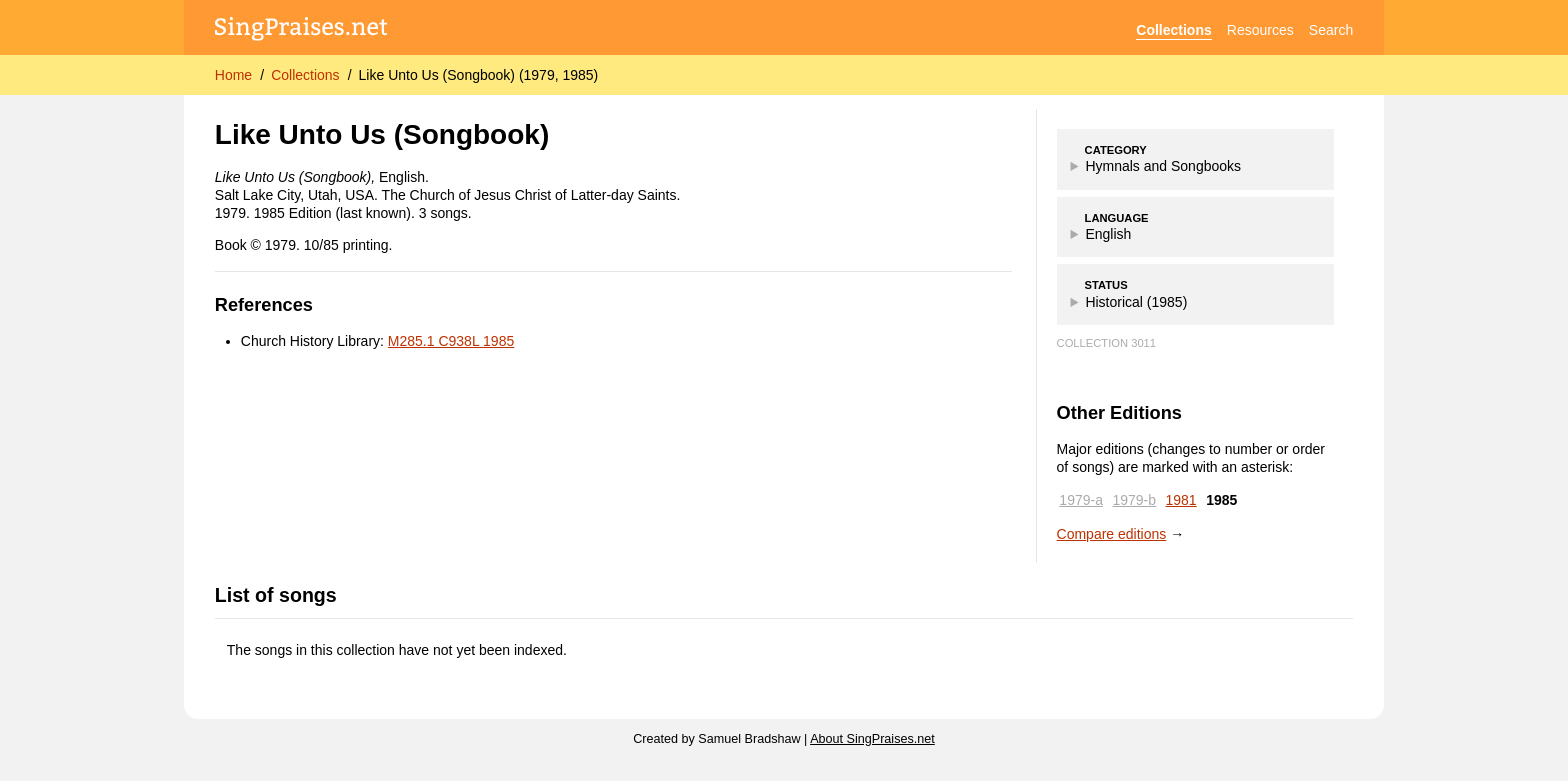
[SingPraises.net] (301, 30)
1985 (1221, 500)
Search (1331, 30)
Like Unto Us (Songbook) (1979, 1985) (479, 75)
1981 (1181, 500)
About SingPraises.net (872, 739)
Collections (1173, 30)
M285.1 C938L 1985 (451, 341)
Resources (1260, 30)
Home (233, 75)
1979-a (1081, 500)
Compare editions (1112, 534)
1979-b (1134, 500)
